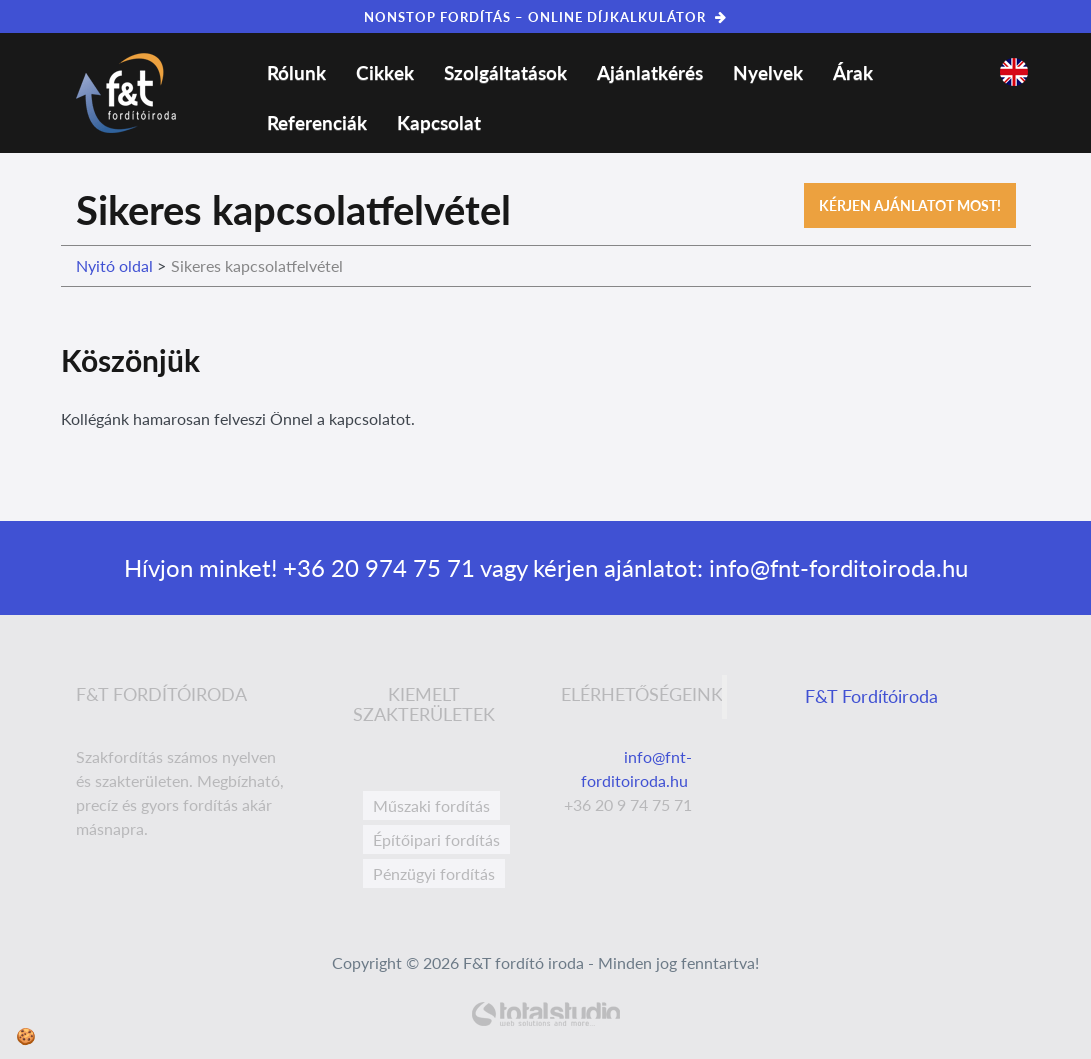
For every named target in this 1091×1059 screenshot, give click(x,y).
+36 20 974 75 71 (376, 567)
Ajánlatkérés (650, 72)
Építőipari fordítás (436, 839)
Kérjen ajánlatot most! (910, 205)
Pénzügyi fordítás (434, 873)
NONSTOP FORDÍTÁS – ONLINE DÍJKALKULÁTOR (545, 17)
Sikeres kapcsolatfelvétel (257, 265)
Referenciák (317, 122)
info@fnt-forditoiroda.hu (835, 567)
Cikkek (385, 72)
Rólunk (296, 72)
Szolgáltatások (505, 72)
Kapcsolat (439, 122)
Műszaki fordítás (431, 805)
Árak (853, 72)
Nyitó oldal (114, 265)
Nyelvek (768, 72)
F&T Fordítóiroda (871, 696)
